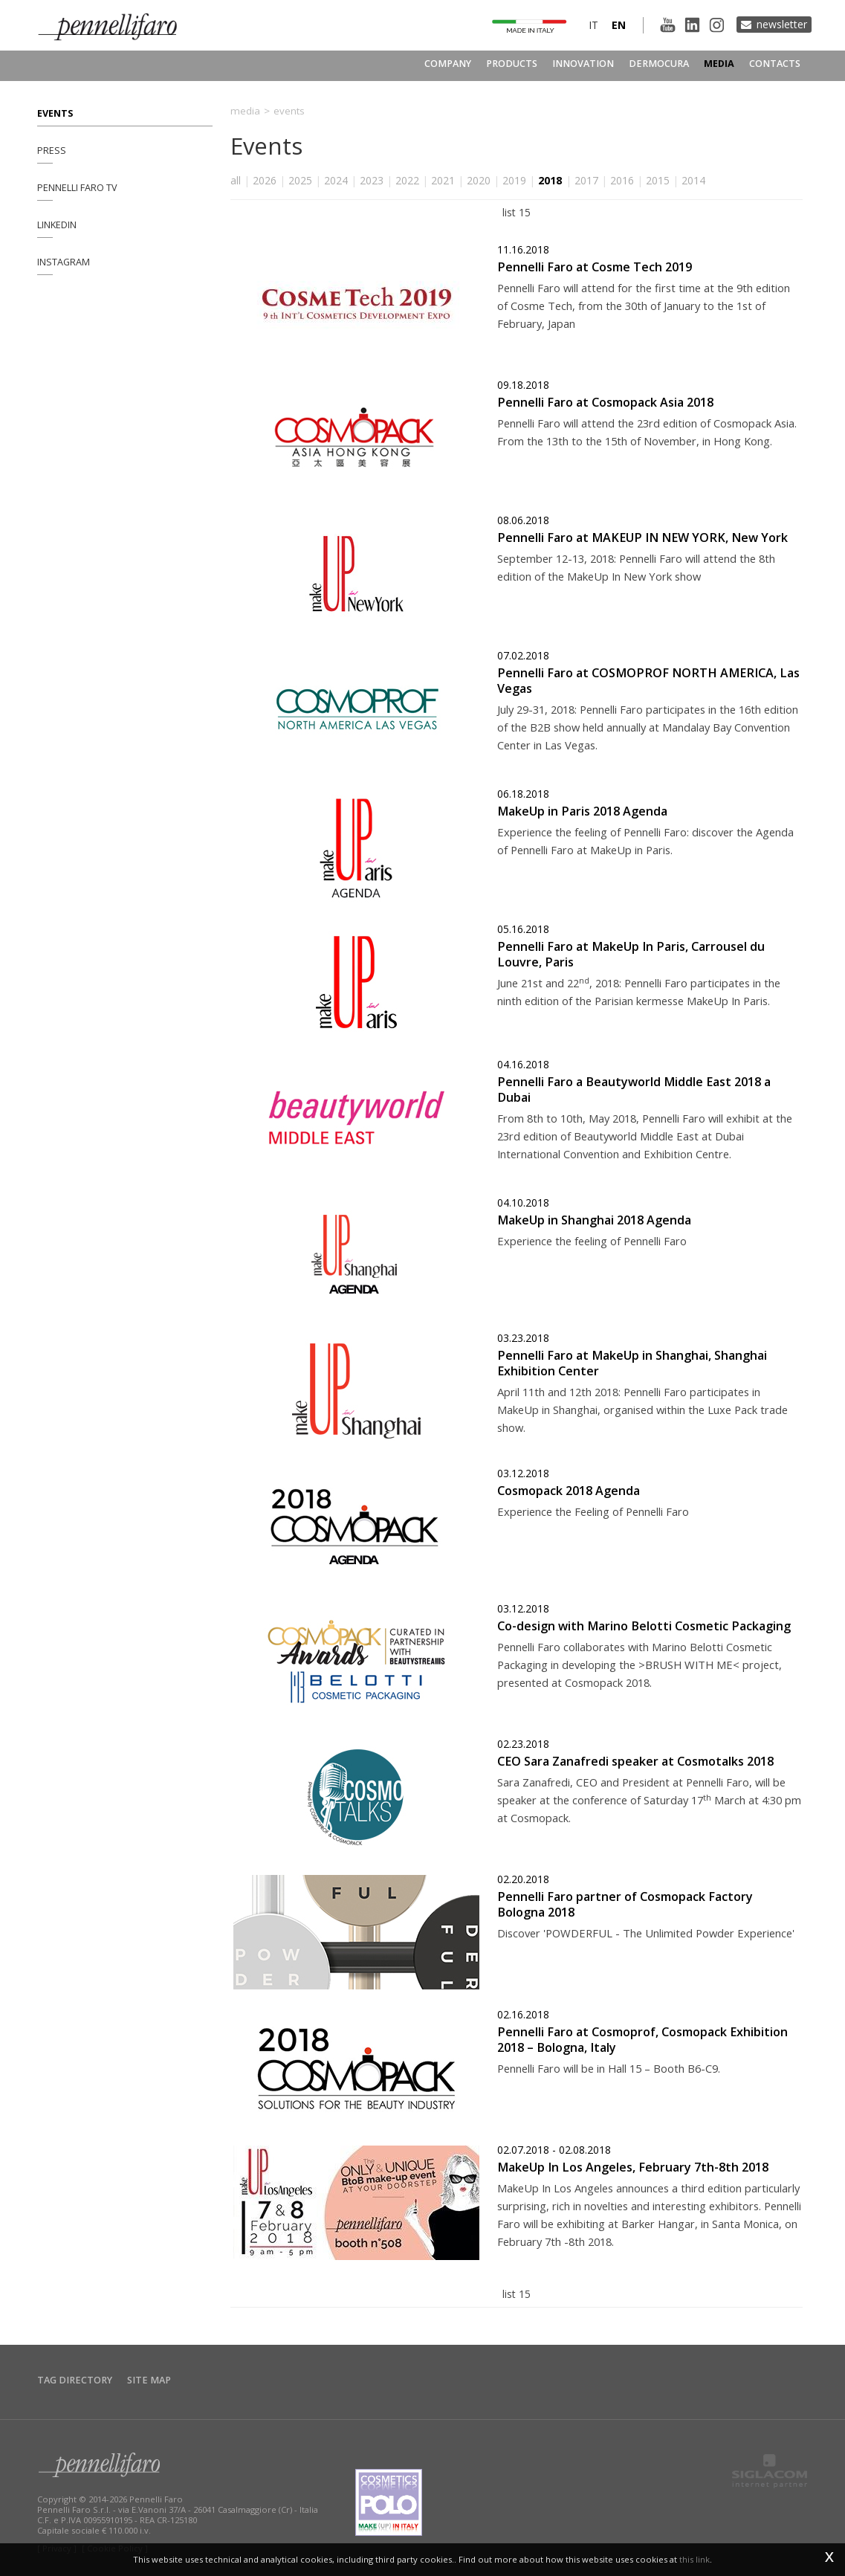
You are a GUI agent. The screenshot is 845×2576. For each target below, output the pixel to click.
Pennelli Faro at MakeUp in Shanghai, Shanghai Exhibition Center (632, 1363)
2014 (693, 180)
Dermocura (659, 63)
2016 (622, 180)
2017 (586, 180)
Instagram (63, 262)
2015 (658, 180)
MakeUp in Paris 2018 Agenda (582, 811)
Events (55, 113)
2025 (300, 180)
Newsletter (782, 24)
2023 (371, 180)
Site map (149, 2380)
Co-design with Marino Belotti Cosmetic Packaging (644, 1626)
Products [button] (511, 63)
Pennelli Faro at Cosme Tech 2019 (594, 267)
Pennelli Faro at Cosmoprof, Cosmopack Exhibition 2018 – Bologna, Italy (642, 2040)
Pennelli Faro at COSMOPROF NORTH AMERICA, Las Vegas (648, 681)
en (619, 25)
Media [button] (719, 63)
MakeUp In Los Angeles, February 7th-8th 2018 (632, 2167)
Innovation (583, 63)
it (593, 25)
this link (694, 2559)
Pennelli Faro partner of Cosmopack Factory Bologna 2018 (625, 1904)
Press (51, 150)
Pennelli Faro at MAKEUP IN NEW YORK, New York (642, 537)
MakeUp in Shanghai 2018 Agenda (594, 1220)
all (235, 180)
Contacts (774, 63)
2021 (443, 180)
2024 (336, 180)
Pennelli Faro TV (77, 187)
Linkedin (57, 225)
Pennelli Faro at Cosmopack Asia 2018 (605, 402)
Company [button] (447, 63)
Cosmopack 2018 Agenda (568, 1490)
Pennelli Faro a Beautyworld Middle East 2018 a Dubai (634, 1089)
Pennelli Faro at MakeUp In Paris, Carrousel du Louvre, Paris (631, 954)
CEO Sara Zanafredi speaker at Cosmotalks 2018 (635, 1761)
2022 (407, 180)
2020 (479, 180)
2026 (264, 180)
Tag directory (74, 2380)
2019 (514, 180)
